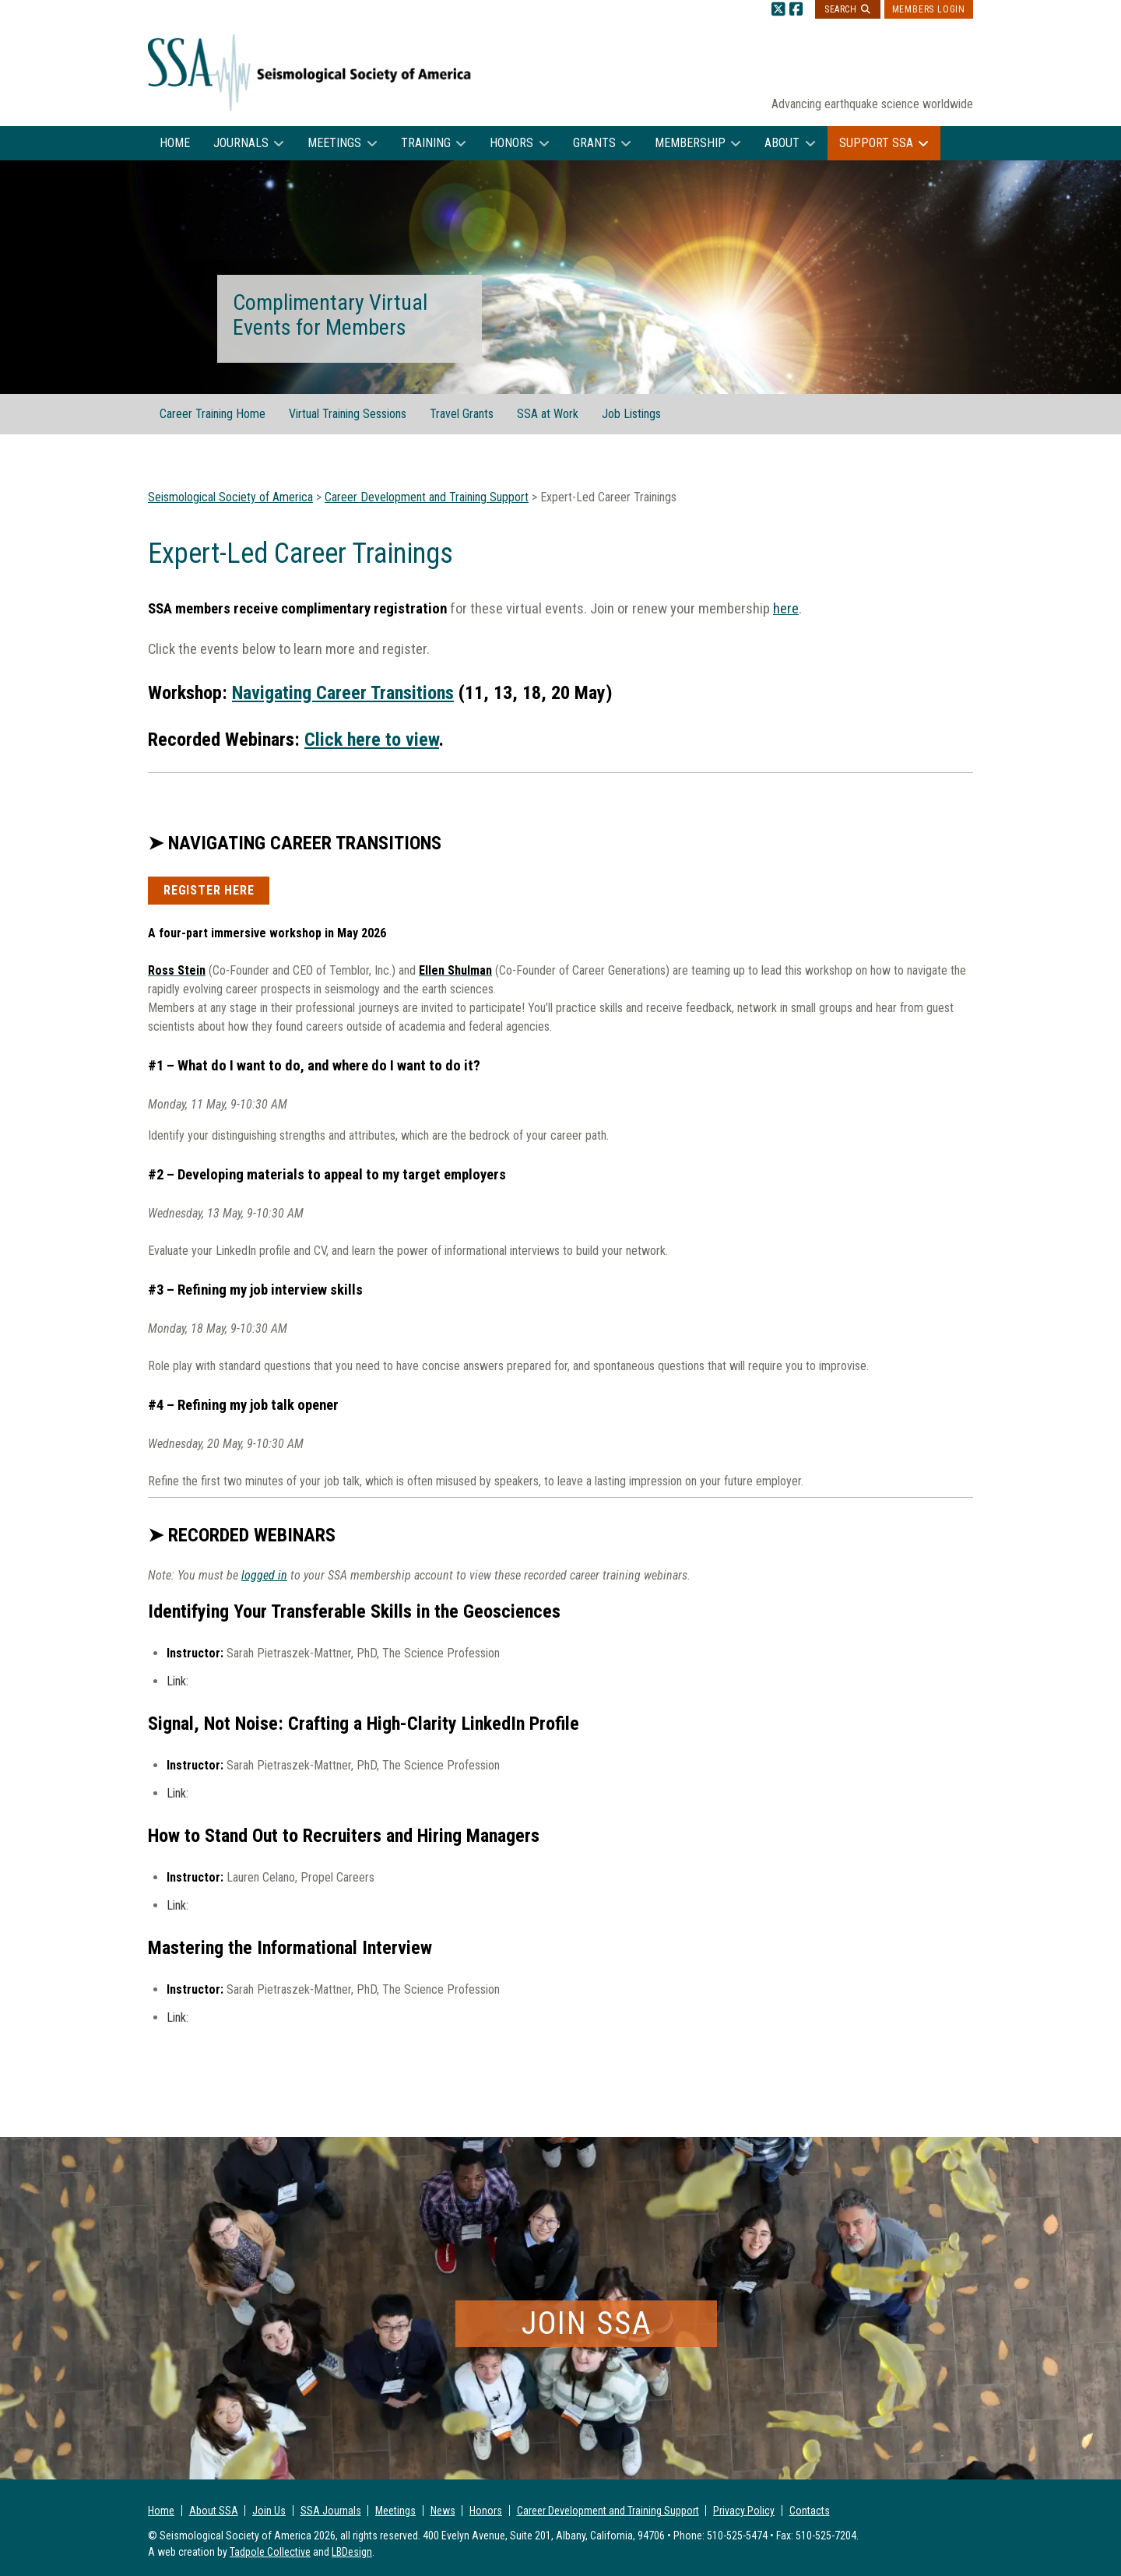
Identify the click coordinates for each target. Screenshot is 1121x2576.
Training (426, 142)
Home (175, 142)
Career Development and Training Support (608, 2510)
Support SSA (876, 142)
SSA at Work (547, 413)
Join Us (269, 2510)
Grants (594, 142)
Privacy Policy (744, 2510)
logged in (264, 1575)
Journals (241, 142)
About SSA (213, 2510)
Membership (690, 142)
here (786, 608)
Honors (511, 142)
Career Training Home (212, 413)
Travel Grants (462, 413)
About (781, 142)
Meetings (334, 142)
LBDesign (352, 2552)
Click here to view (371, 739)
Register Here (208, 890)
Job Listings (631, 413)
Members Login (928, 9)
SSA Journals (330, 2510)
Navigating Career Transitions (343, 693)
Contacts (809, 2510)
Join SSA (587, 2323)
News (442, 2510)
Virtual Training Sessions (347, 413)
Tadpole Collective (270, 2552)
